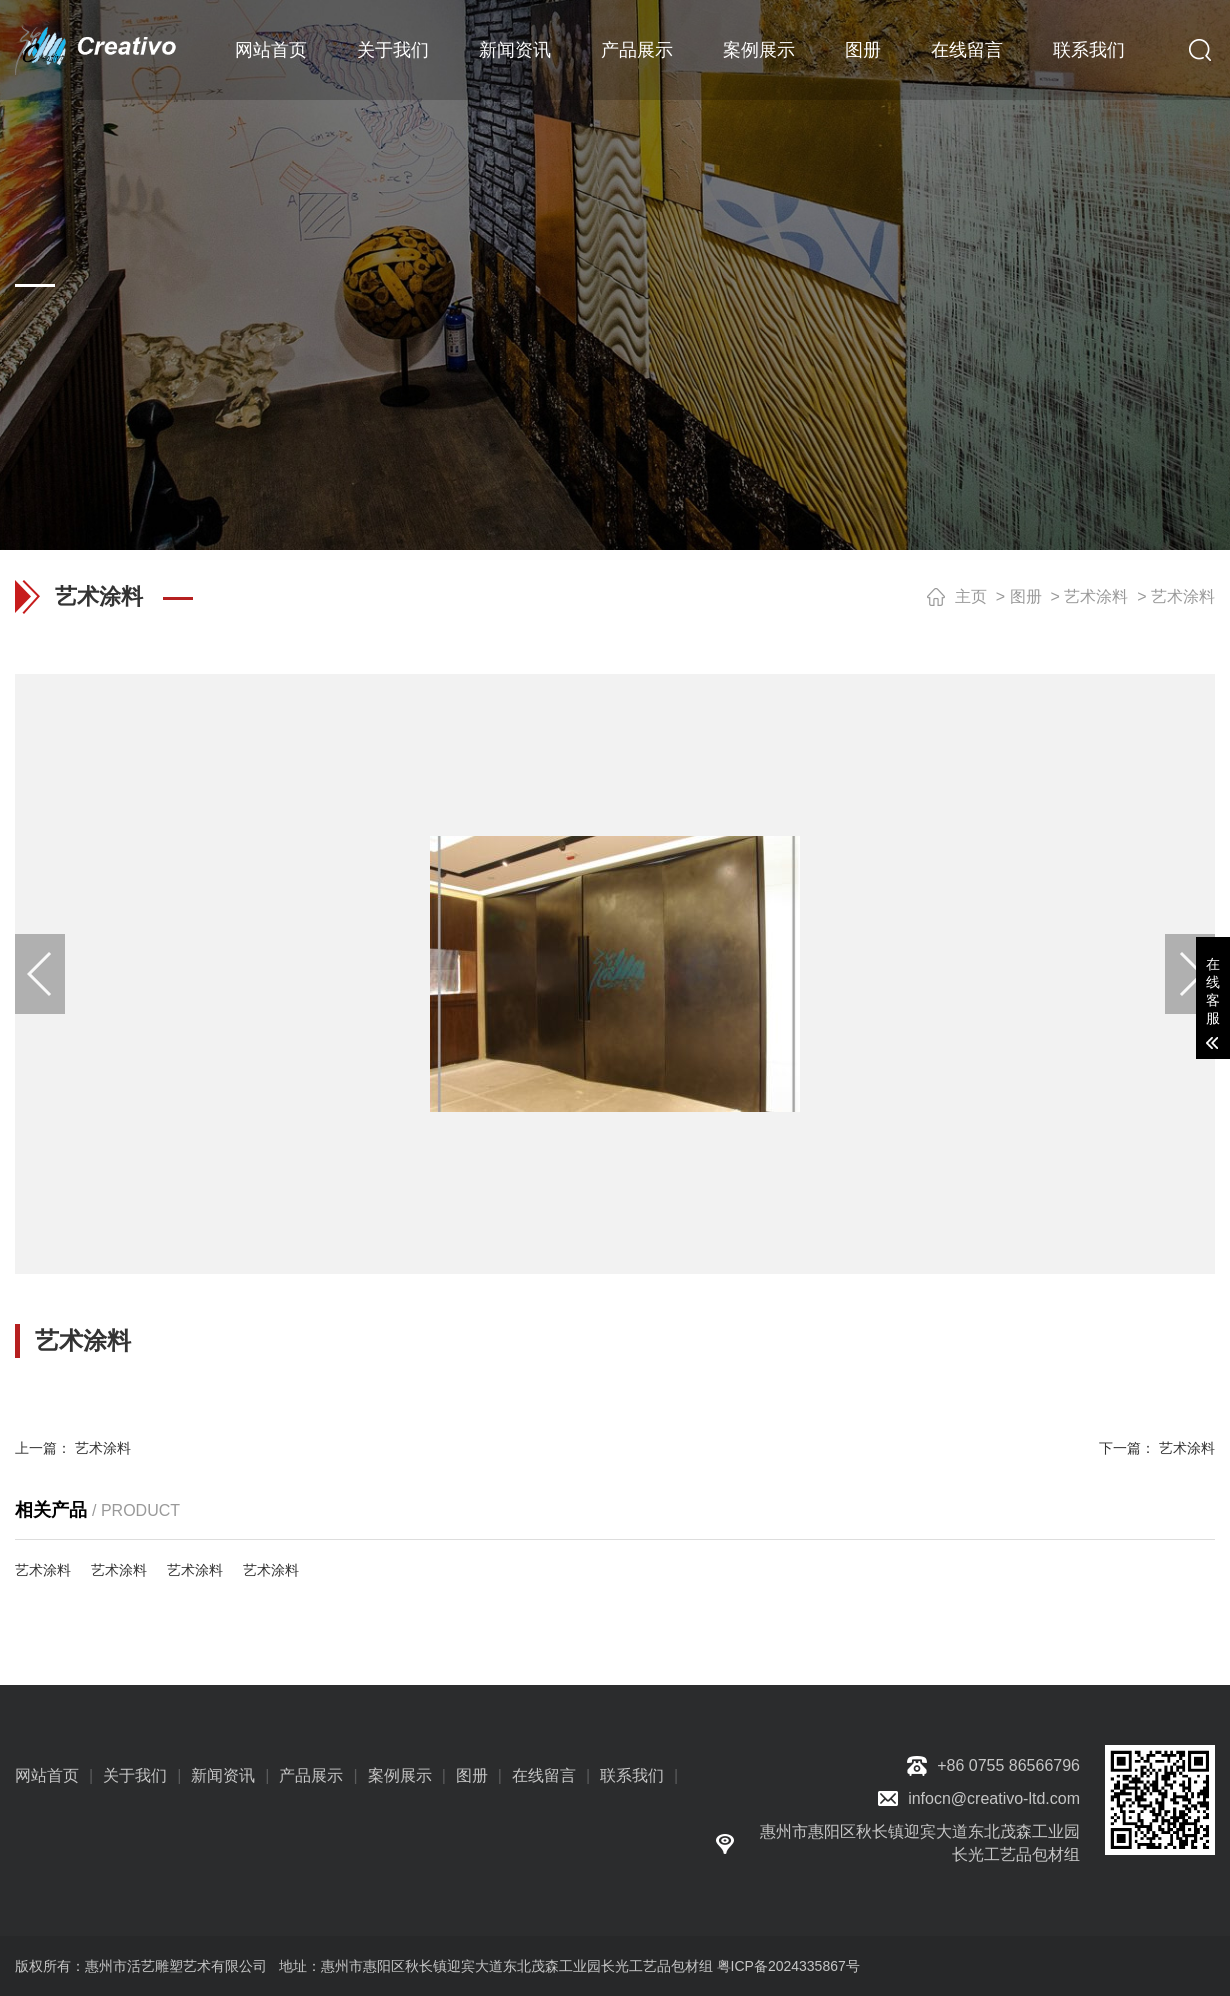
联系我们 (1089, 50)
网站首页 (271, 50)
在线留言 (967, 50)
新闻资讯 (515, 50)
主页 (971, 596)
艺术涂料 (1096, 596)
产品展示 (637, 50)
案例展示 (759, 50)
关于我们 (393, 50)
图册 (863, 50)
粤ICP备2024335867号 (788, 1966)
